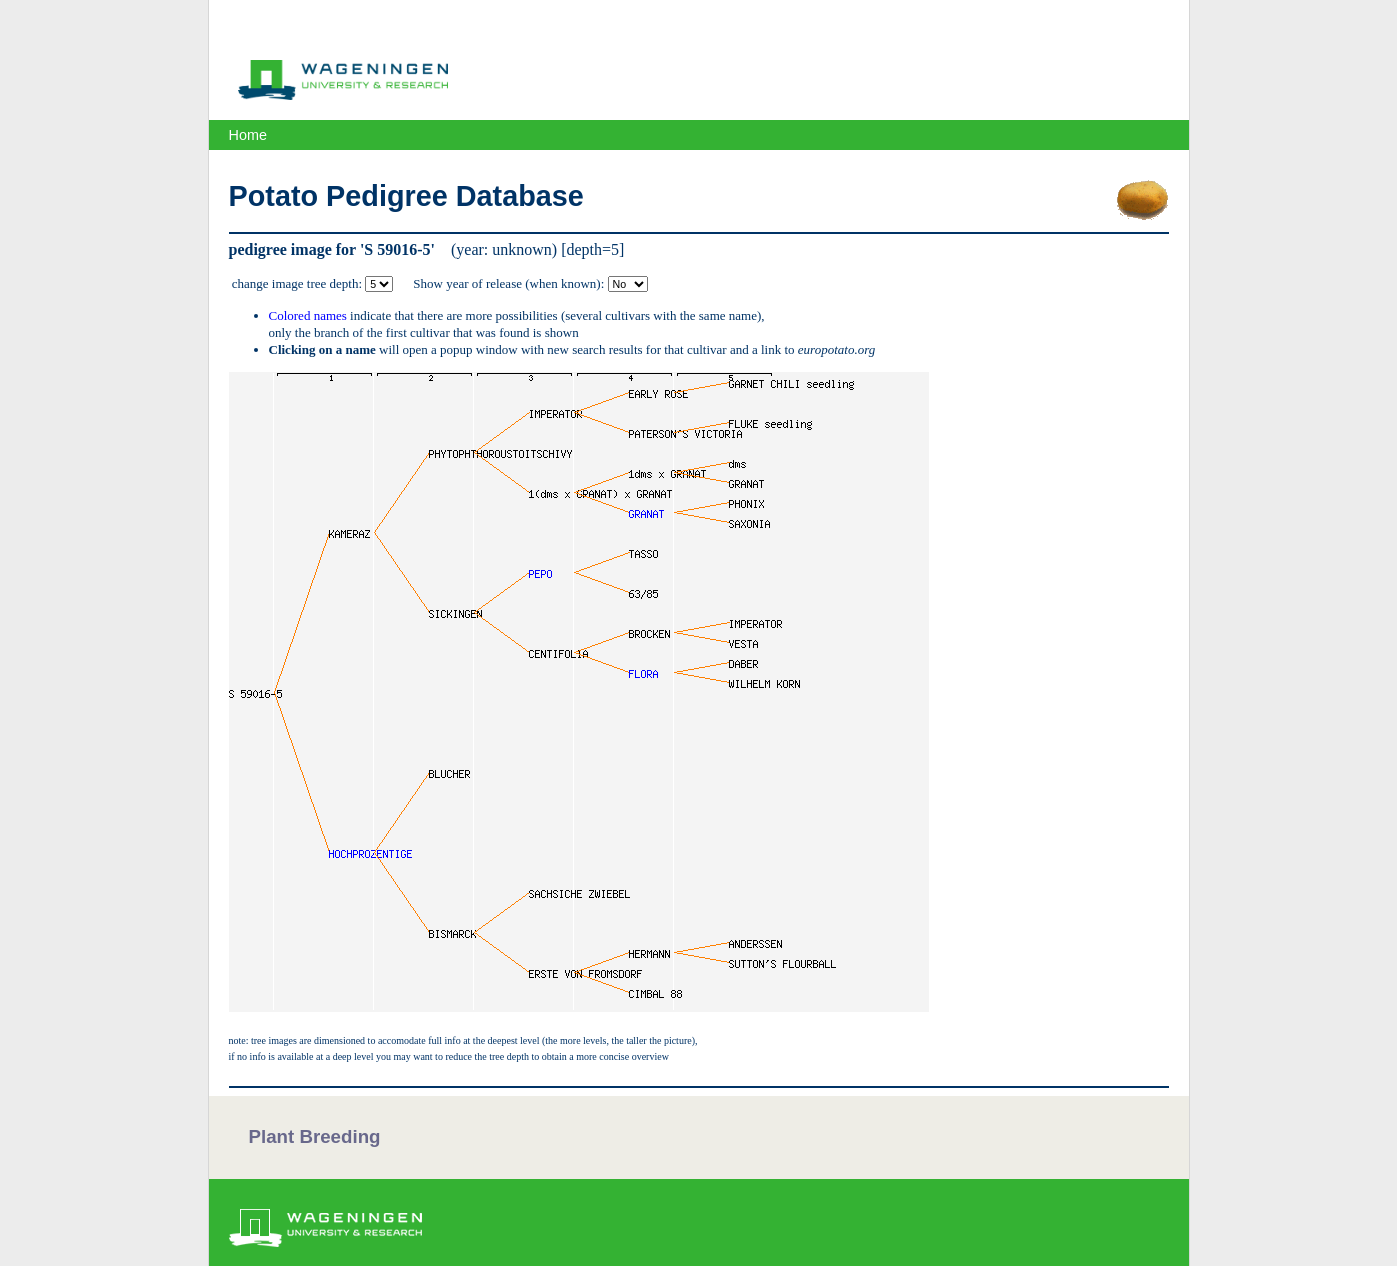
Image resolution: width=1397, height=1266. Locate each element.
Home (248, 135)
